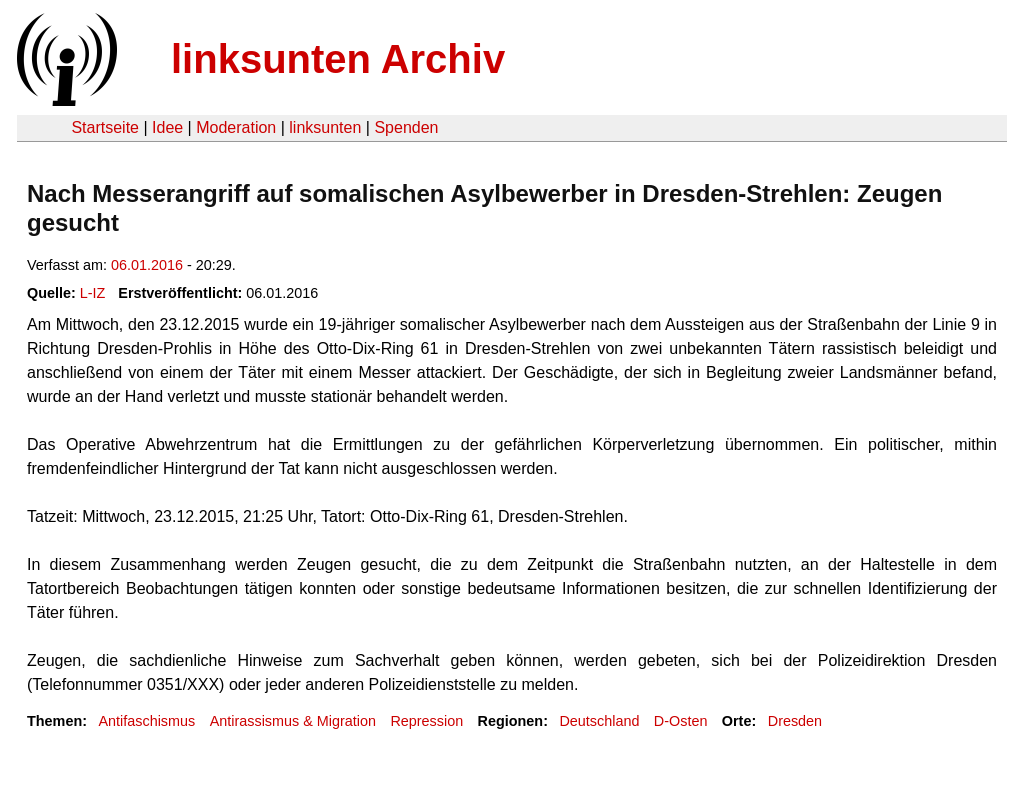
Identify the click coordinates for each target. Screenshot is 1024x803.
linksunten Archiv (338, 59)
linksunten (325, 127)
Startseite (105, 127)
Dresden (795, 721)
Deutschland (599, 721)
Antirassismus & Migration (293, 721)
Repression (426, 721)
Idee (167, 127)
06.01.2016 (147, 265)
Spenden (406, 127)
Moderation (236, 127)
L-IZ (93, 293)
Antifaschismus (146, 721)
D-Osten (681, 721)
